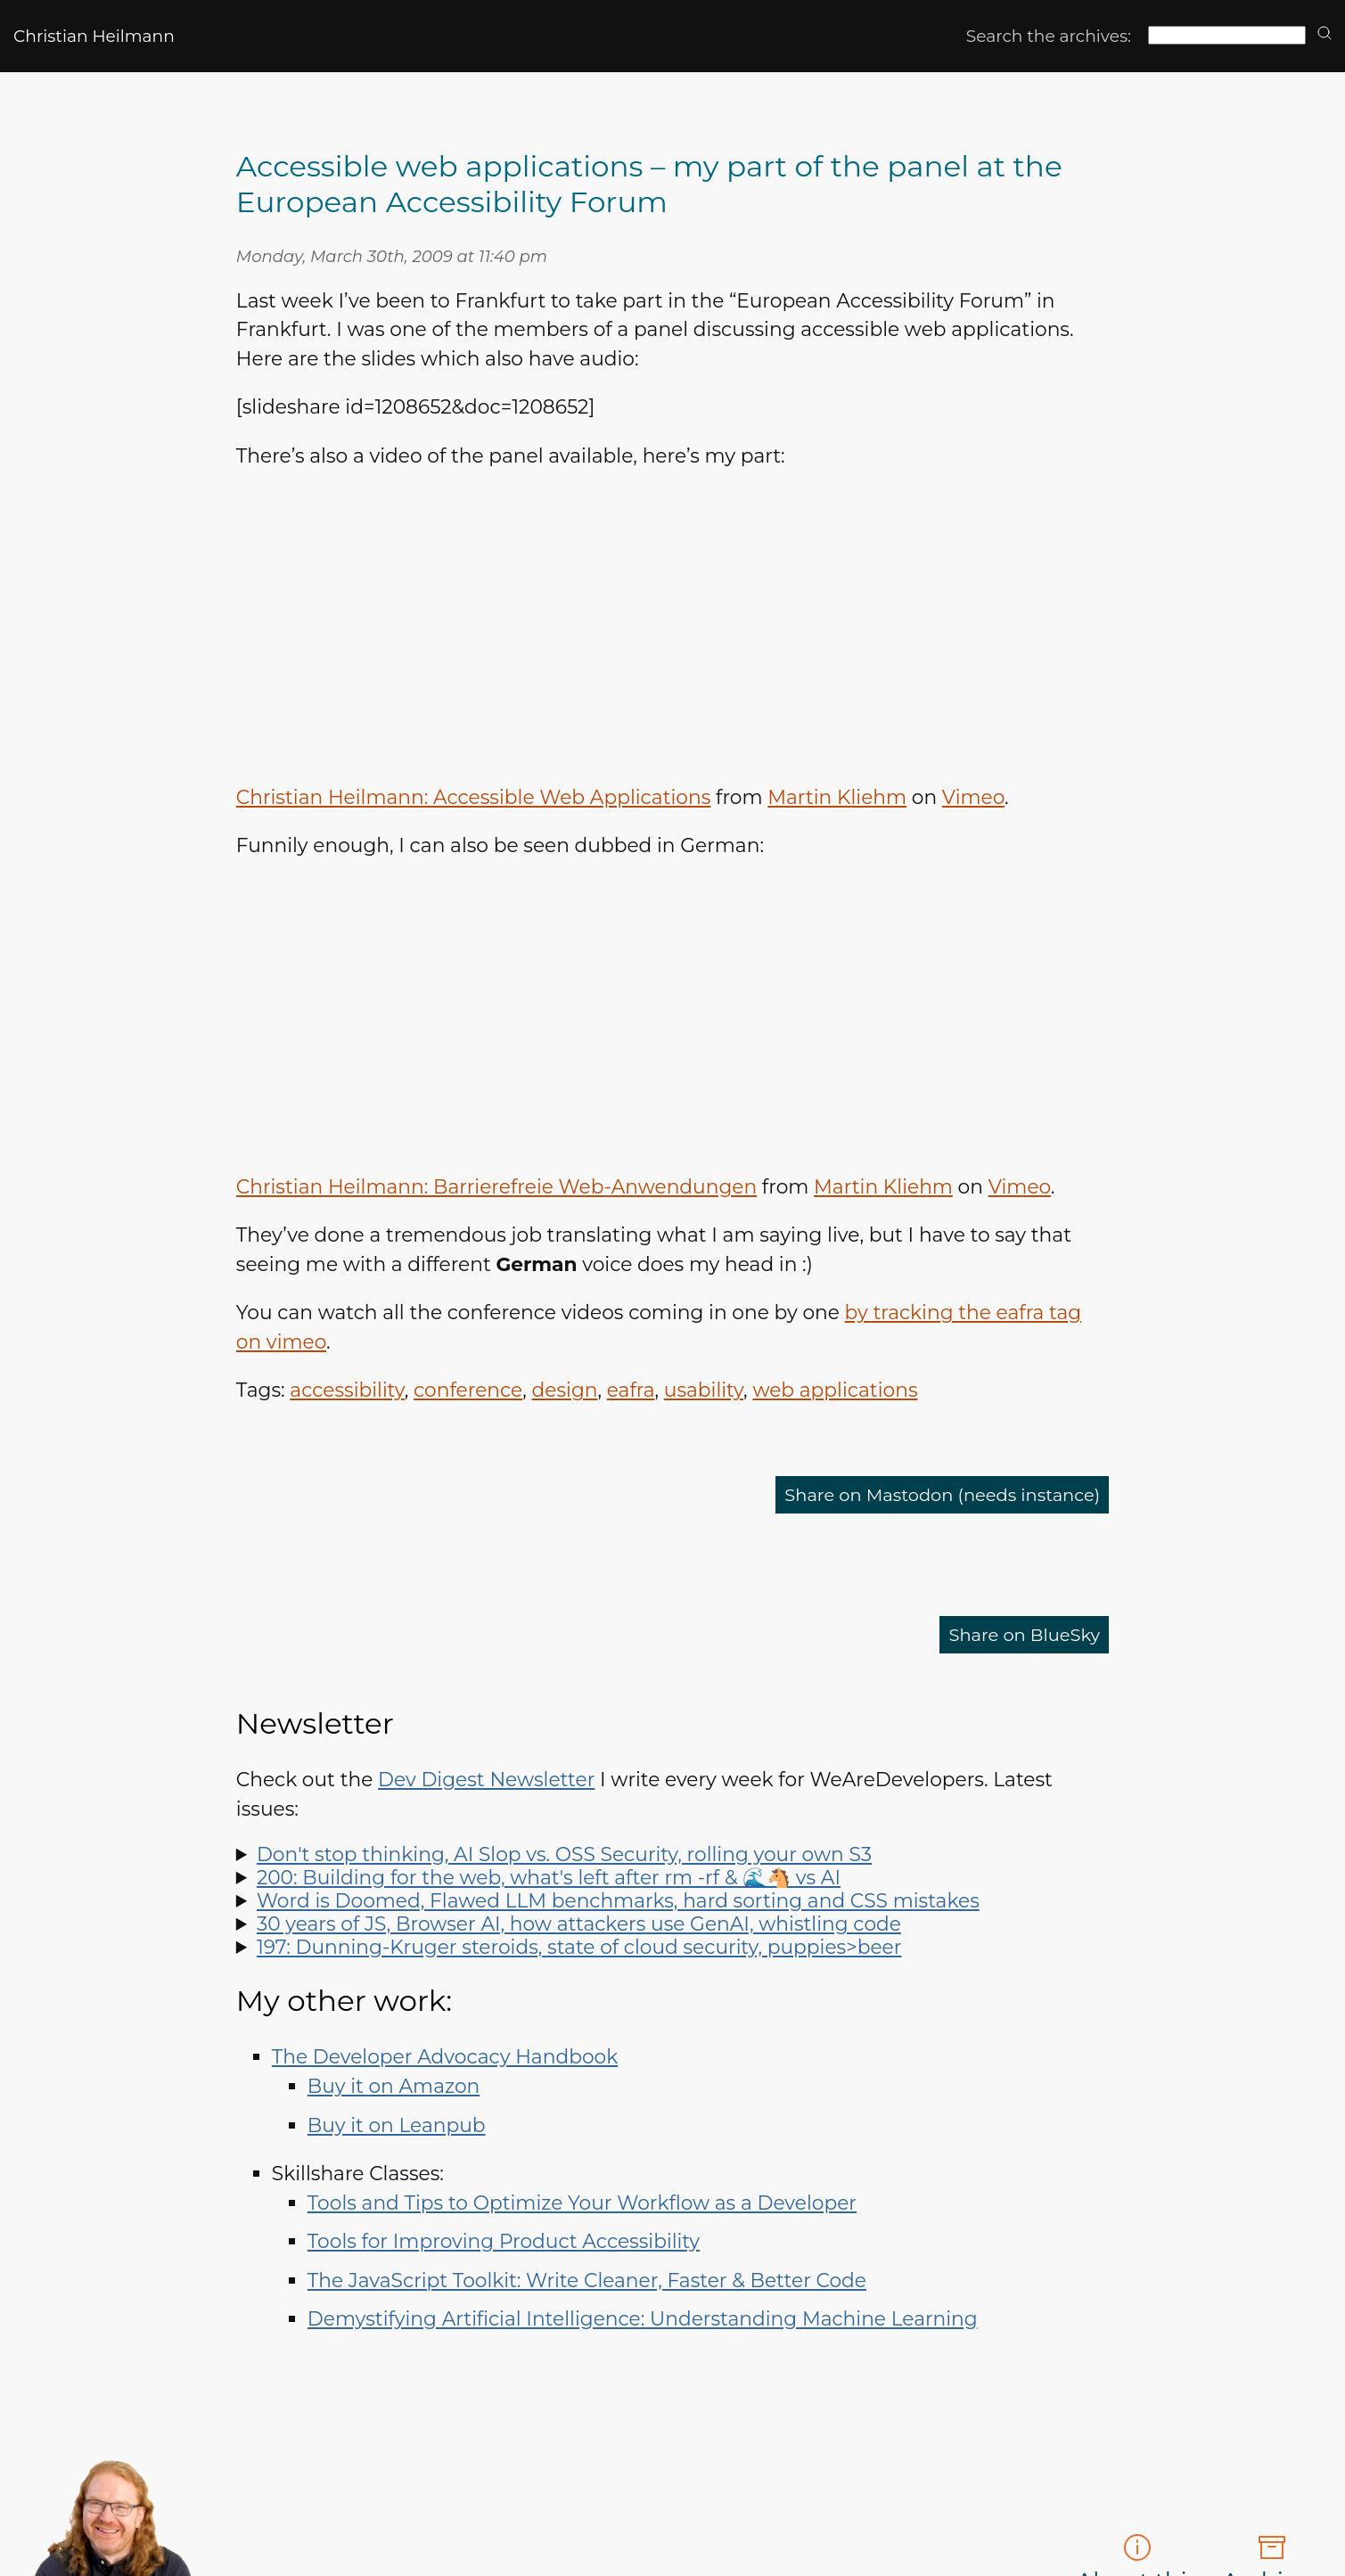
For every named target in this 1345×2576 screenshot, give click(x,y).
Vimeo (973, 796)
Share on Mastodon (923, 1494)
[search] (1324, 34)
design (565, 1389)
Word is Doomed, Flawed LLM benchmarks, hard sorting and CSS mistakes (618, 1900)
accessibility (347, 1389)
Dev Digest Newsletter (486, 1779)
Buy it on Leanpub (397, 2125)
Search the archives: (1048, 36)
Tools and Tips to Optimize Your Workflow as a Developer (582, 2202)
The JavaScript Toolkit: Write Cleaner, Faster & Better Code (587, 2280)
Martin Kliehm (836, 796)
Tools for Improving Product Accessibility (504, 2240)
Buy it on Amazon (394, 2085)
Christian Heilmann (94, 36)
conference (468, 1389)
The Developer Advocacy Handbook (445, 2056)
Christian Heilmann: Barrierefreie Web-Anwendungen (496, 1186)
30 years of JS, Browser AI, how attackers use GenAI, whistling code (579, 1923)
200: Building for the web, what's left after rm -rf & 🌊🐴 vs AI (549, 1877)
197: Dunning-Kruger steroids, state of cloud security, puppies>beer (579, 1946)
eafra (631, 1389)
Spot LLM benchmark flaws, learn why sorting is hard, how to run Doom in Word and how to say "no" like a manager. (672, 1900)
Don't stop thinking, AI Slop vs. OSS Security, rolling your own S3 (564, 1854)
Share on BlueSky (1015, 1634)
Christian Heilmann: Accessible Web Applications (473, 796)
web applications (834, 1389)
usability (703, 1389)
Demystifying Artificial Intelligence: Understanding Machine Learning (643, 2318)
